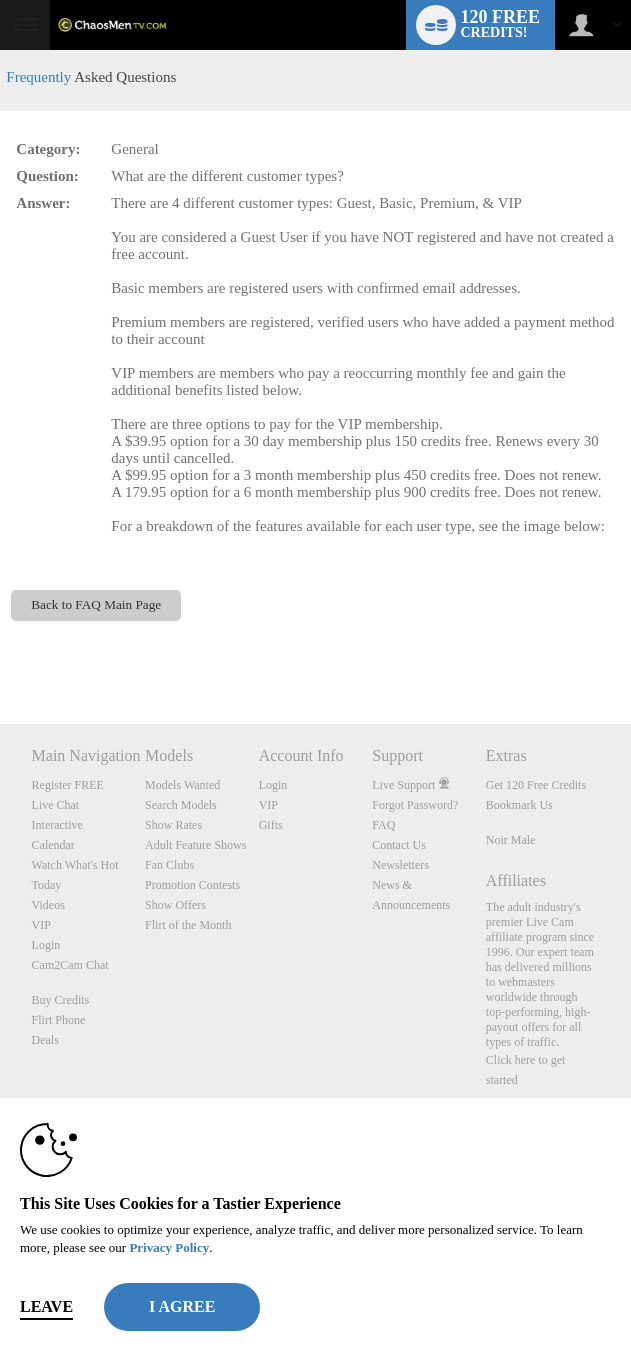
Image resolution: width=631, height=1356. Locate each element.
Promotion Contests (192, 885)
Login (46, 945)
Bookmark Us (519, 805)
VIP (41, 925)
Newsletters (400, 865)
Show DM (0, 649)
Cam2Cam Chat (70, 965)
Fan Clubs (169, 865)
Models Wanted (182, 785)
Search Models (181, 805)
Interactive (57, 825)
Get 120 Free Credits (536, 785)
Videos (48, 905)
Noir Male (511, 840)
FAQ (383, 825)
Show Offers (175, 905)
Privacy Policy (169, 1247)
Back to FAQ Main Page (96, 604)
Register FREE (68, 785)
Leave (46, 1306)
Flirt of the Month (188, 925)
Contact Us (399, 845)
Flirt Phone (59, 1020)
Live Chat (56, 805)
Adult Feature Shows (195, 845)
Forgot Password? (415, 805)
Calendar (53, 845)
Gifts (271, 825)
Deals (45, 1040)
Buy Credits (61, 1000)
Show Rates (173, 825)
